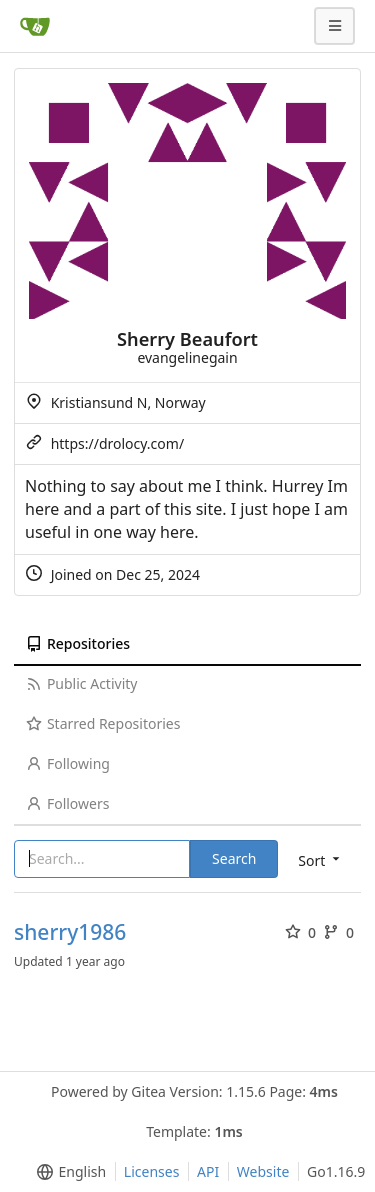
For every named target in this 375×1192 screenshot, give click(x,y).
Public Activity (81, 683)
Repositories (78, 643)
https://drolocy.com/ (117, 443)
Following (68, 763)
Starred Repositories (103, 723)
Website (263, 1171)
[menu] (67, 1172)
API (208, 1171)
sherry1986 (70, 932)
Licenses (152, 1171)
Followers (67, 803)
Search (234, 858)
